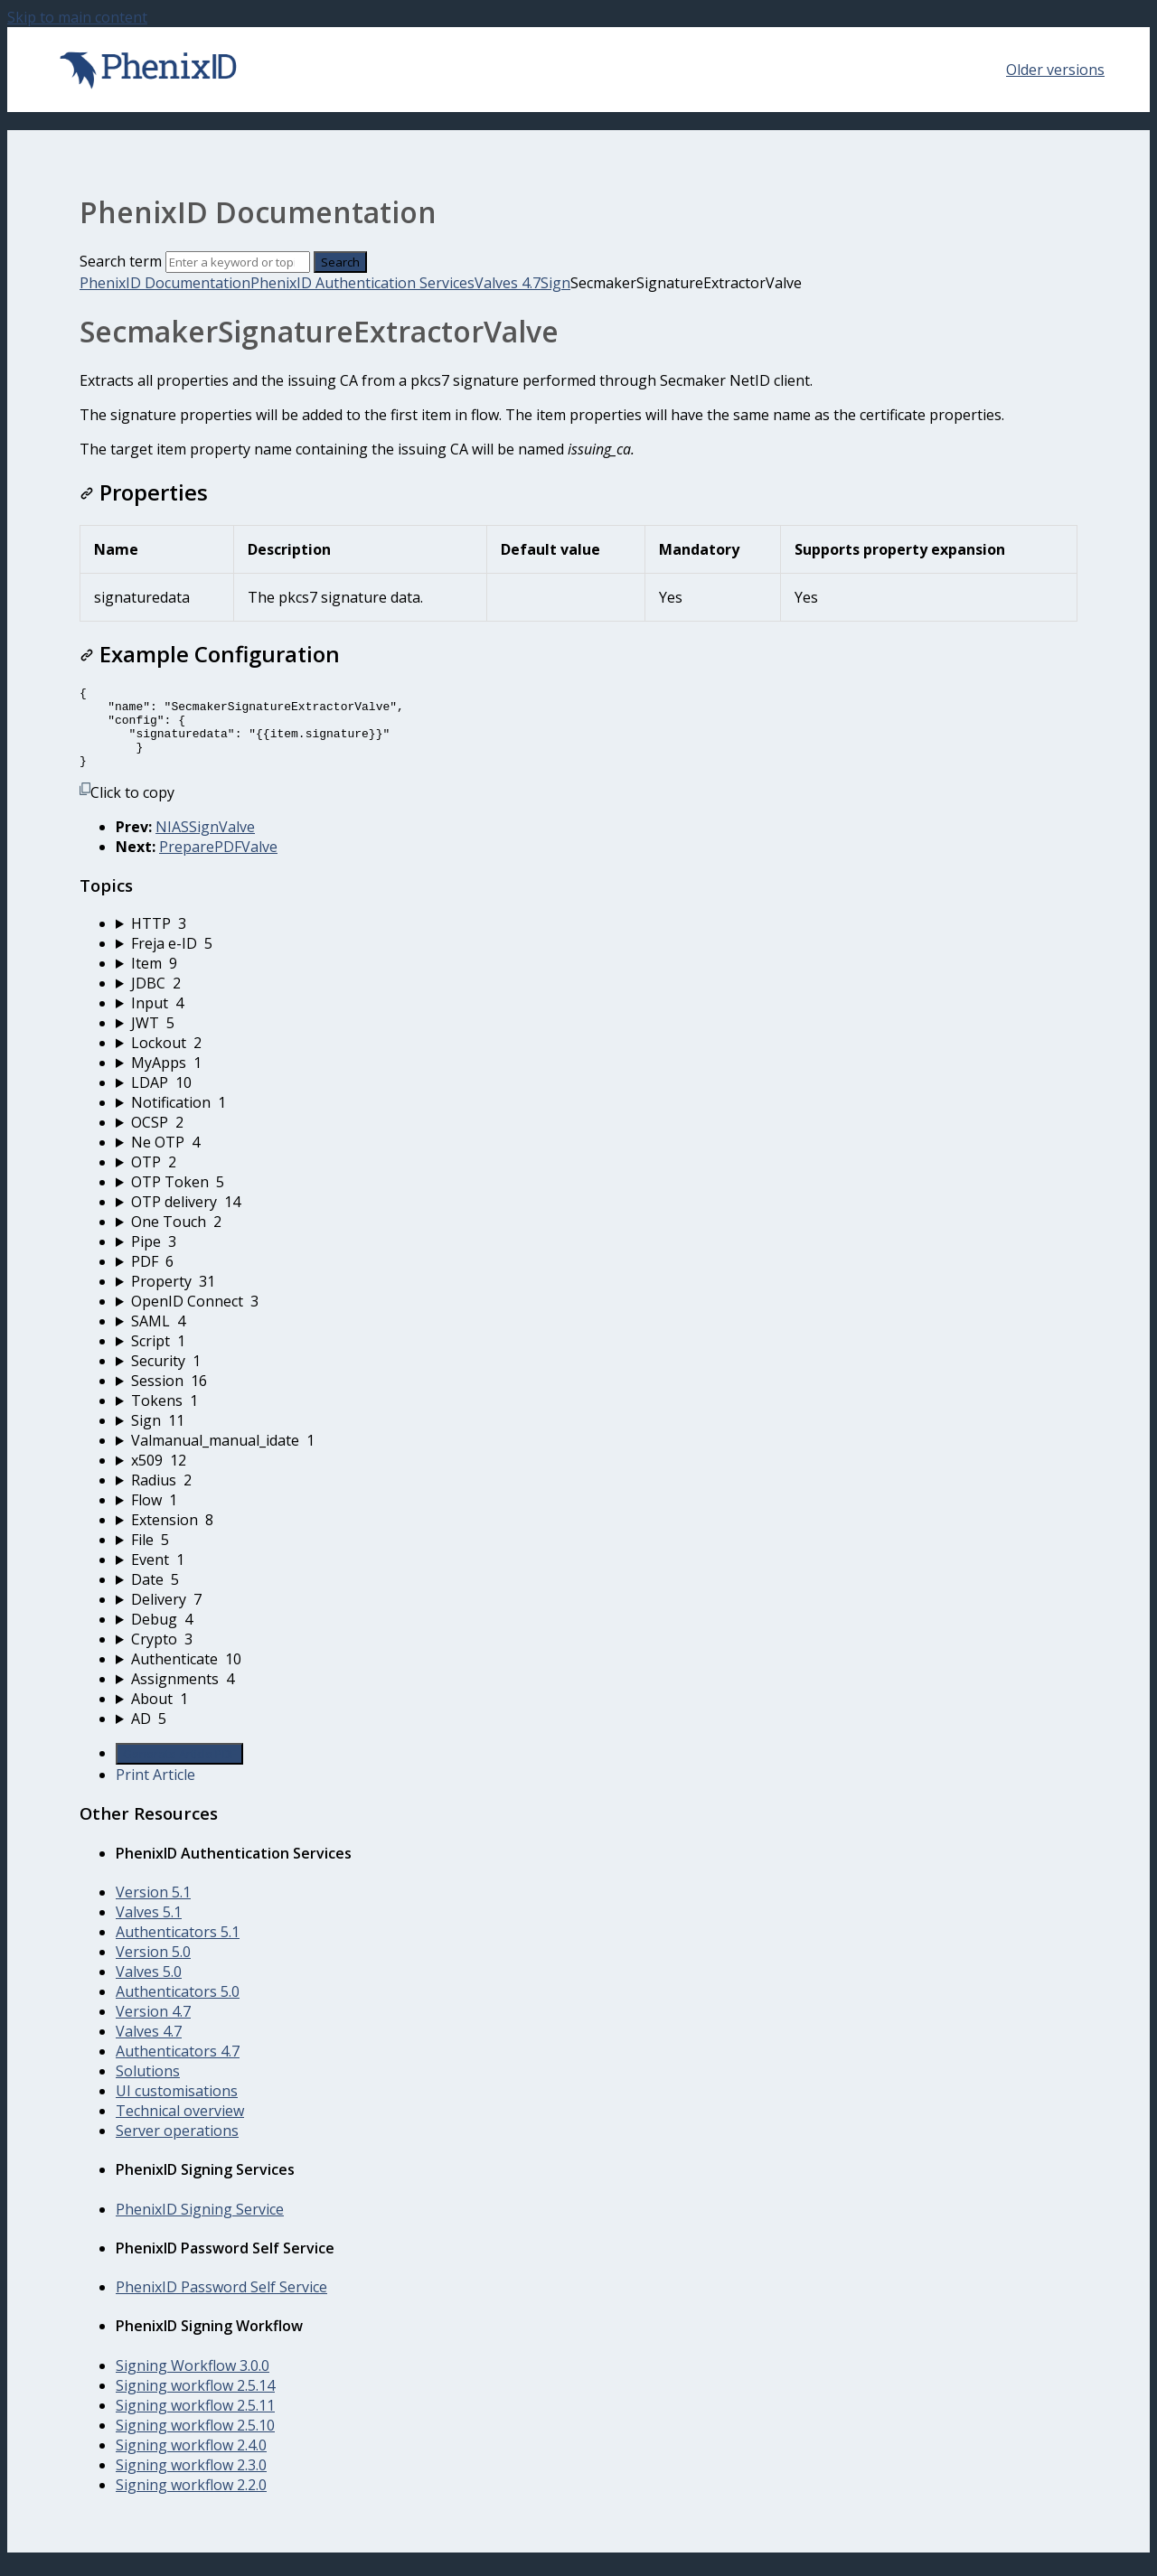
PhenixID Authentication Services (362, 283)
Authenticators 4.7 (178, 2067)
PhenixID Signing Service (200, 2225)
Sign (555, 283)
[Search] (237, 262)
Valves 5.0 (149, 1988)
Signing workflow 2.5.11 (195, 2421)
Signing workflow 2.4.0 (191, 2461)
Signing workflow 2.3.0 (191, 2481)
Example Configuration (210, 654)
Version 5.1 (153, 1908)
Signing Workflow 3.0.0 (192, 2382)
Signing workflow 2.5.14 (195, 2402)
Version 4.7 (153, 2027)
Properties (144, 492)
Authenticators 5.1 (178, 1948)
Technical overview (180, 2127)
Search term (121, 261)
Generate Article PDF (179, 1770)
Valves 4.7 (508, 283)
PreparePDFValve (218, 863)
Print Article (155, 1791)
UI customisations (177, 2107)
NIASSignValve (205, 843)
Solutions (148, 2087)
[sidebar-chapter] (596, 940)
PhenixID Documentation (165, 283)
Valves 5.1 (149, 1928)
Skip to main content (77, 17)
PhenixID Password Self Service (221, 2303)
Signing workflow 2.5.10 (195, 2441)
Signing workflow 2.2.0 (191, 2501)
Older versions (1055, 70)
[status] (578, 414)
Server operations (177, 2147)
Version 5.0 (153, 1968)
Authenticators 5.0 (178, 2008)
